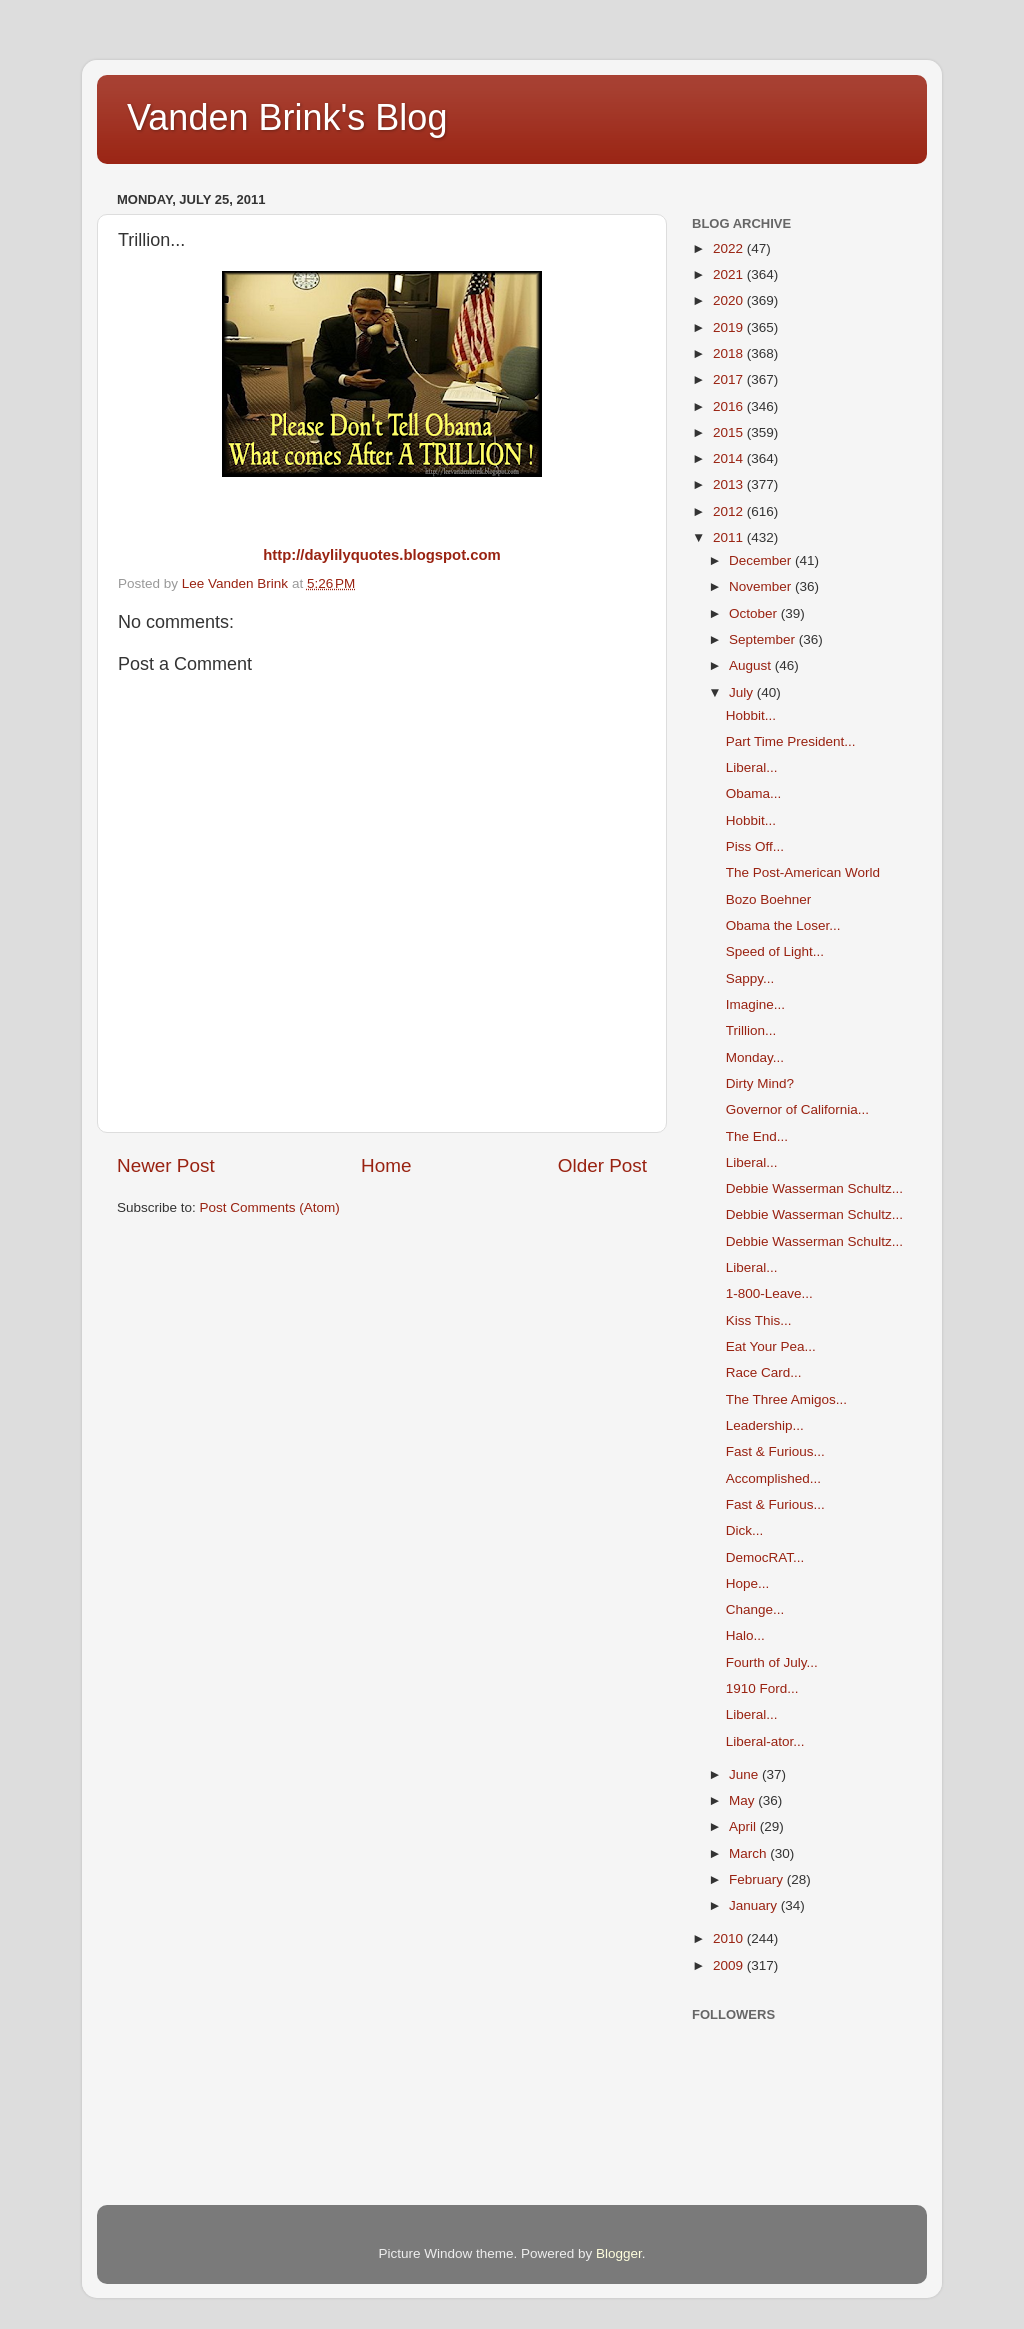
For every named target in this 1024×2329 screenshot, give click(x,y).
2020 (730, 300)
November (762, 586)
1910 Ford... (762, 1688)
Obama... (754, 793)
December (762, 560)
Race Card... (764, 1372)
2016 (730, 406)
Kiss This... (759, 1320)
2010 (730, 1938)
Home (386, 1165)
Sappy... (750, 978)
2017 (730, 379)
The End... (757, 1136)
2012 (730, 511)
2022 (730, 248)
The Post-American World (803, 872)
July (743, 692)
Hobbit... (751, 715)
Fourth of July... (772, 1662)
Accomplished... (773, 1478)
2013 (730, 484)
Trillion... (751, 1030)
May (743, 1800)
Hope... (748, 1583)
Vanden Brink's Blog (287, 117)
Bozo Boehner (769, 899)
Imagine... (755, 1004)
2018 (730, 353)
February (758, 1879)
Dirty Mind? (760, 1083)
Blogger (619, 2253)
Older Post (602, 1165)
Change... (755, 1609)
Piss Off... (755, 846)
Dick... (745, 1530)
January (755, 1905)
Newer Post (166, 1165)
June (745, 1774)
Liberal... (752, 767)
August (752, 665)
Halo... (745, 1635)
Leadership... (765, 1425)
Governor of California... (797, 1109)
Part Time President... (791, 741)
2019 (730, 327)
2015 (730, 432)
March (749, 1853)
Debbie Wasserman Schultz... (814, 1188)
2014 (730, 458)
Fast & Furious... (775, 1451)
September (764, 639)
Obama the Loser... (783, 925)
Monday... (755, 1057)
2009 (730, 1965)
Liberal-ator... (765, 1741)
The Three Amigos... (786, 1399)
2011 (730, 537)
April (744, 1826)
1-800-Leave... (769, 1293)
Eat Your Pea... (771, 1346)
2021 (730, 274)
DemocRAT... (765, 1557)
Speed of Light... (775, 951)
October (755, 613)
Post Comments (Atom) (270, 1207)
